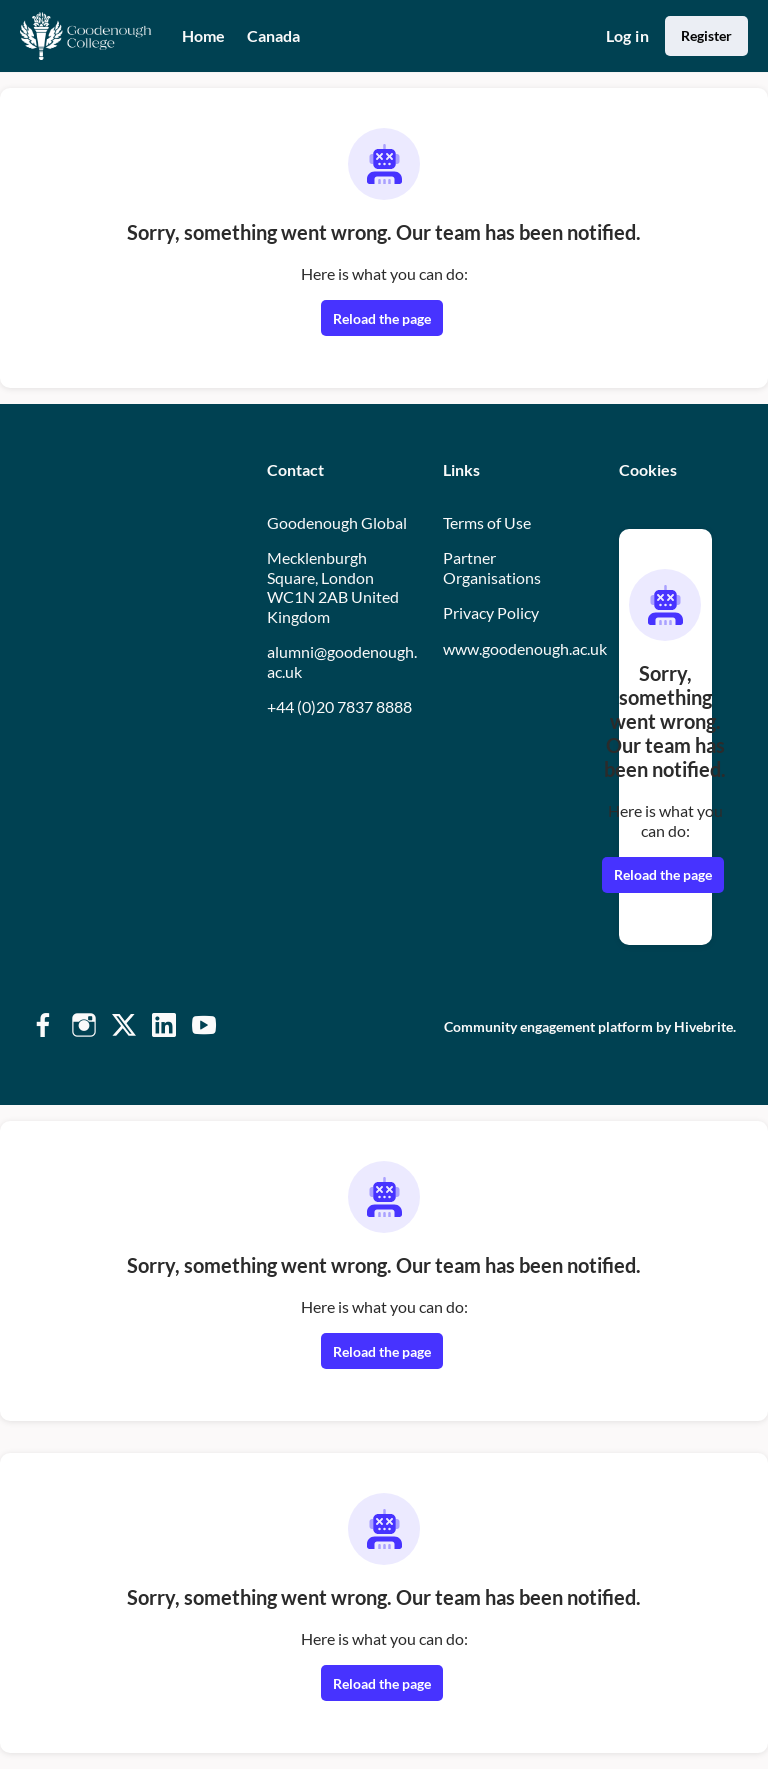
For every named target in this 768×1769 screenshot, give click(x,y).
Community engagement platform (548, 1026)
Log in (627, 35)
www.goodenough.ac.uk (525, 648)
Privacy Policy (491, 612)
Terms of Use (487, 522)
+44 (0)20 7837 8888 (339, 706)
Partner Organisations (492, 567)
